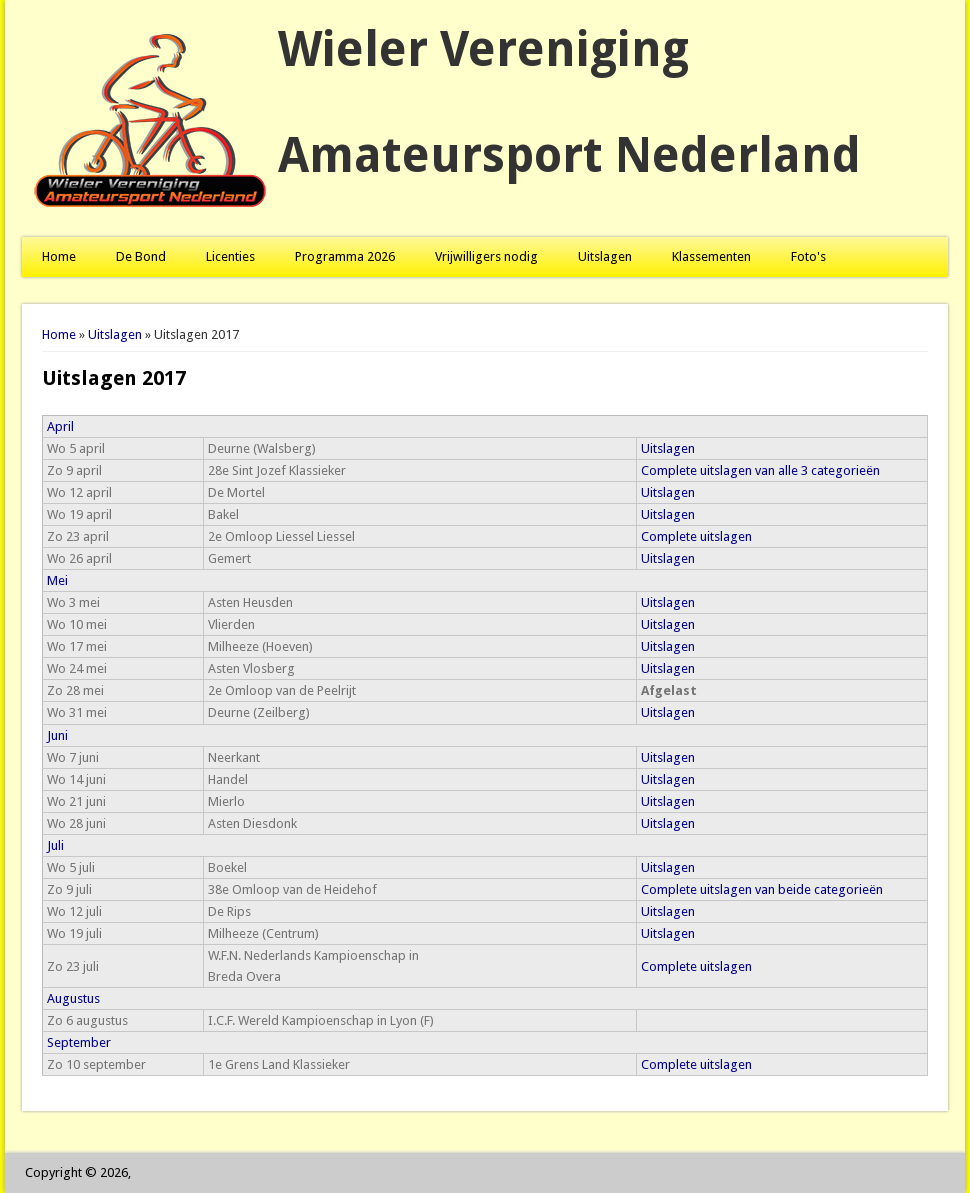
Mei (57, 580)
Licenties (230, 256)
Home (59, 256)
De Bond (141, 256)
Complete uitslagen (696, 536)
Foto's (808, 256)
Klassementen (711, 256)
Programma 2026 (345, 256)
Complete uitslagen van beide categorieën (762, 889)
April (60, 426)
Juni (57, 735)
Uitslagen (605, 256)
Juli (55, 845)
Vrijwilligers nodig (486, 256)
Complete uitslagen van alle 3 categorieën (760, 470)
